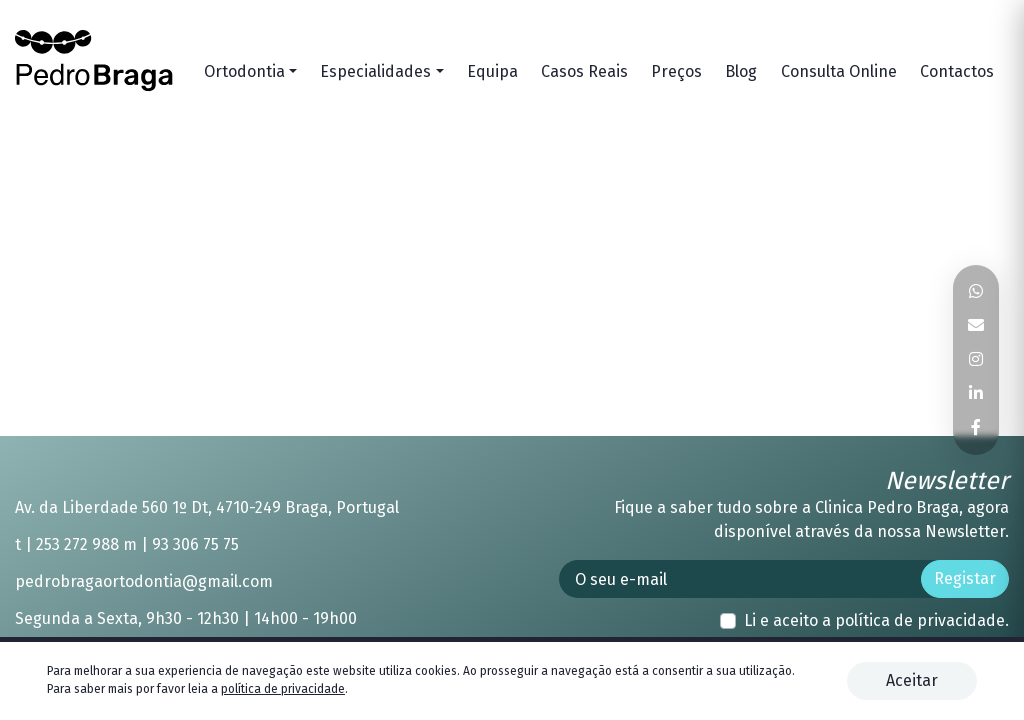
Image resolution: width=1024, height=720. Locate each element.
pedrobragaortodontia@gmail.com (144, 581)
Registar (965, 578)
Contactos (957, 71)
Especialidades (375, 71)
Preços (676, 71)
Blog (741, 71)
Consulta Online (839, 71)
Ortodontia (244, 71)
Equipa (492, 71)
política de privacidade (920, 620)
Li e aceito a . (876, 620)
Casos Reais (584, 71)
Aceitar (912, 680)
